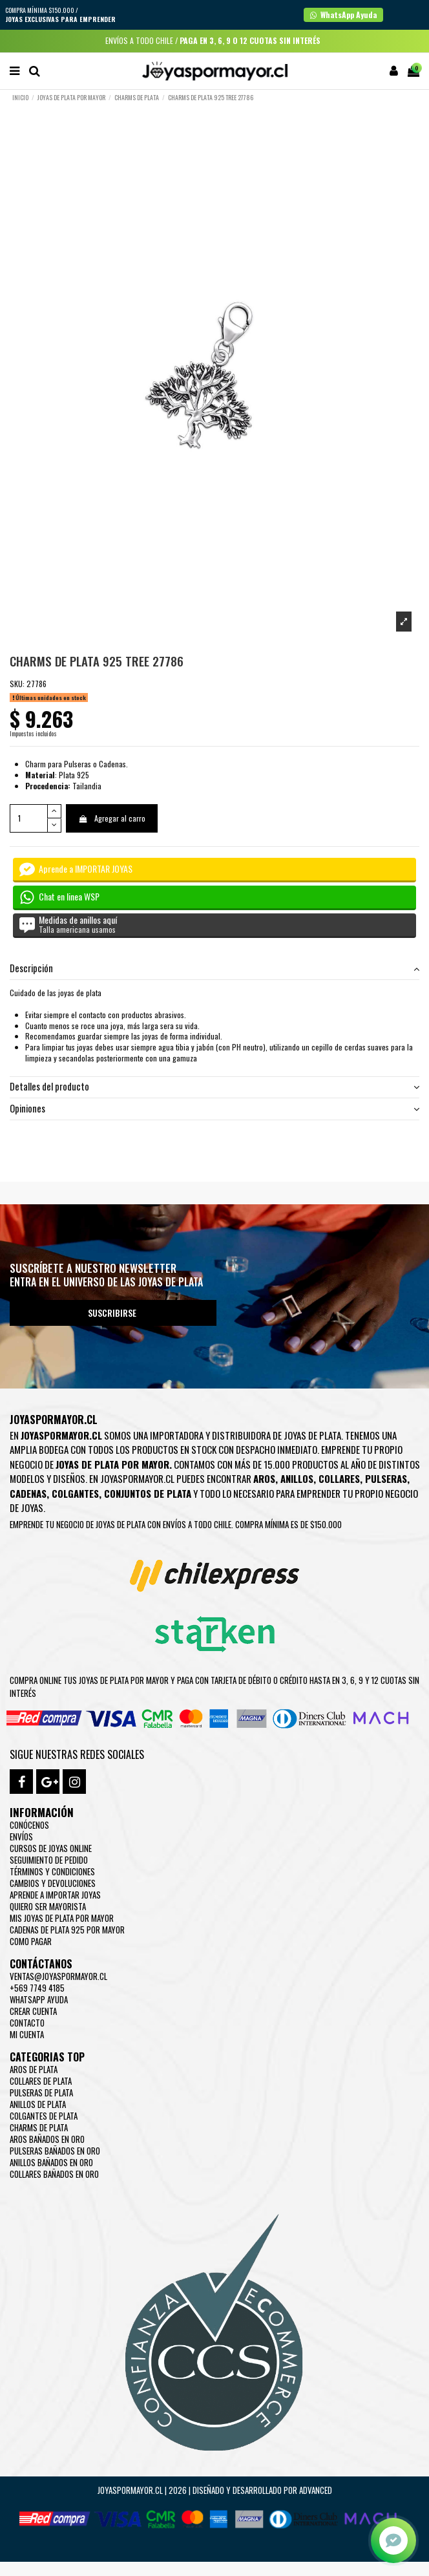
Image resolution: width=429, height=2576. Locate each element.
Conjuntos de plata (147, 1493)
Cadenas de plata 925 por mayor (67, 1929)
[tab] (214, 969)
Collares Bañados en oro (54, 2173)
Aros (264, 1478)
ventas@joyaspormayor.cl (58, 1976)
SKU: (17, 684)
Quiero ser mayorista (48, 1906)
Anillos (296, 1478)
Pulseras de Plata (41, 2092)
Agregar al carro (111, 818)
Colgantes (75, 1493)
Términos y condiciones (52, 1871)
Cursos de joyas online (51, 1848)
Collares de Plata (41, 2080)
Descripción (214, 968)
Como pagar (31, 1941)
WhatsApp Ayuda (39, 1999)
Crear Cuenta (33, 2011)
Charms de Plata (39, 2127)
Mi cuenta (27, 2034)
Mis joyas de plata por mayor (62, 1917)
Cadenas (28, 1493)
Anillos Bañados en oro (51, 2162)
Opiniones (214, 1108)
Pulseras (386, 1478)
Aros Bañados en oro (47, 2139)
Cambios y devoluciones (53, 1883)
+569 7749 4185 (37, 1987)
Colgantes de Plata (44, 2115)
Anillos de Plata (38, 2104)
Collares (339, 1478)
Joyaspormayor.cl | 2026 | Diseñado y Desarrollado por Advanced (215, 2490)
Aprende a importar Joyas (55, 1894)
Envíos (21, 1836)
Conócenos (29, 1824)
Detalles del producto (214, 1086)
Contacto (27, 2022)
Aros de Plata (34, 2069)
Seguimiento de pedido (49, 1859)
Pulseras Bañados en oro (55, 2150)
